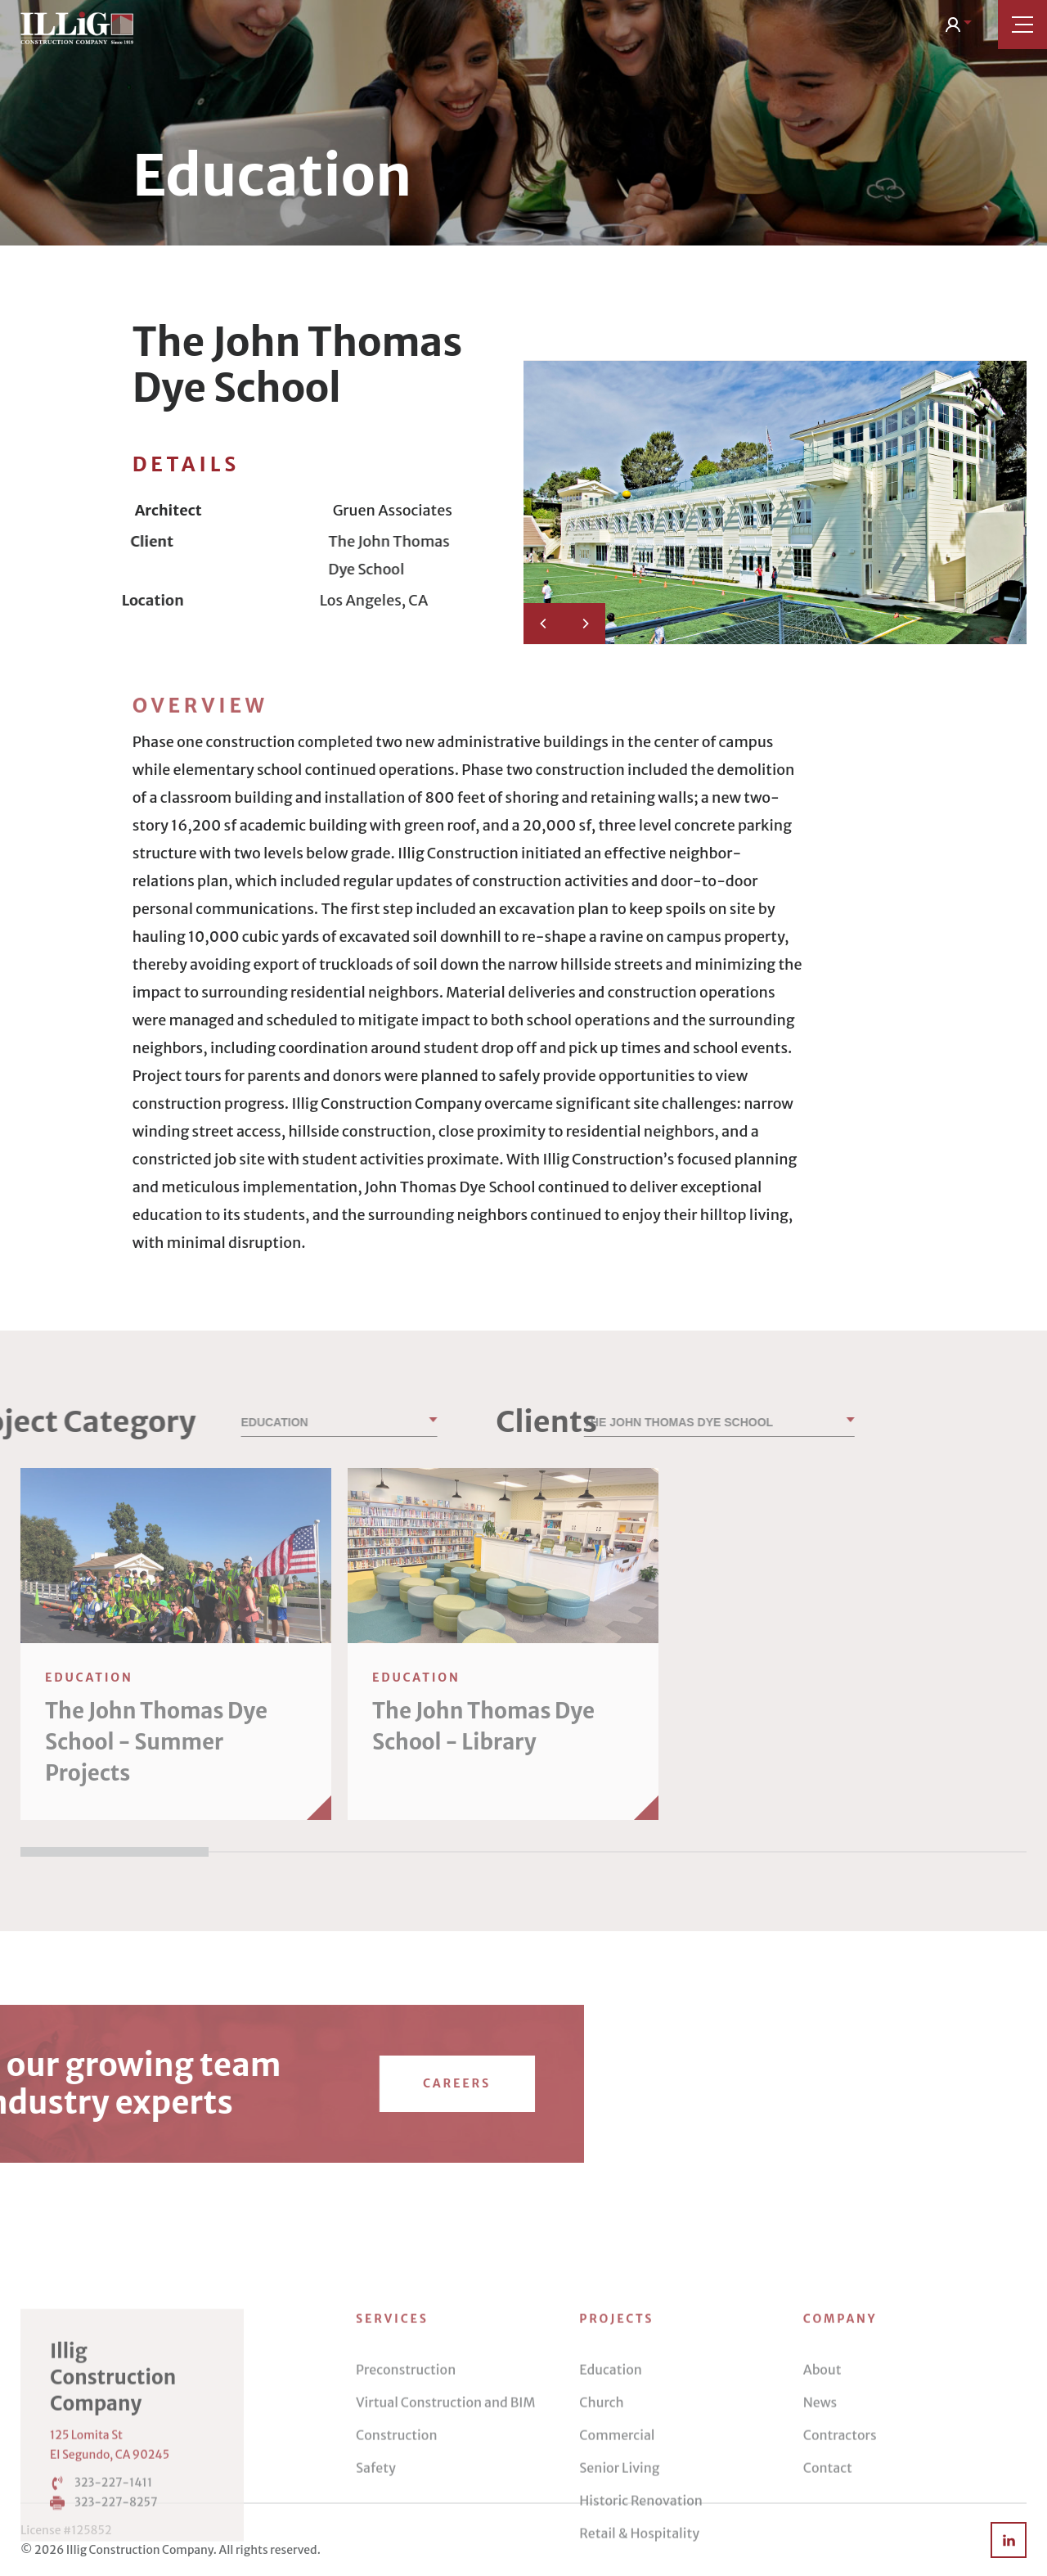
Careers (152, 2083)
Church (601, 2506)
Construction (397, 2539)
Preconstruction (406, 2474)
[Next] (584, 623)
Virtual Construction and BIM (445, 2506)
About (822, 2474)
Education (610, 2474)
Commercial (616, 2539)
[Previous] (544, 623)
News (820, 2506)
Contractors (840, 2539)
